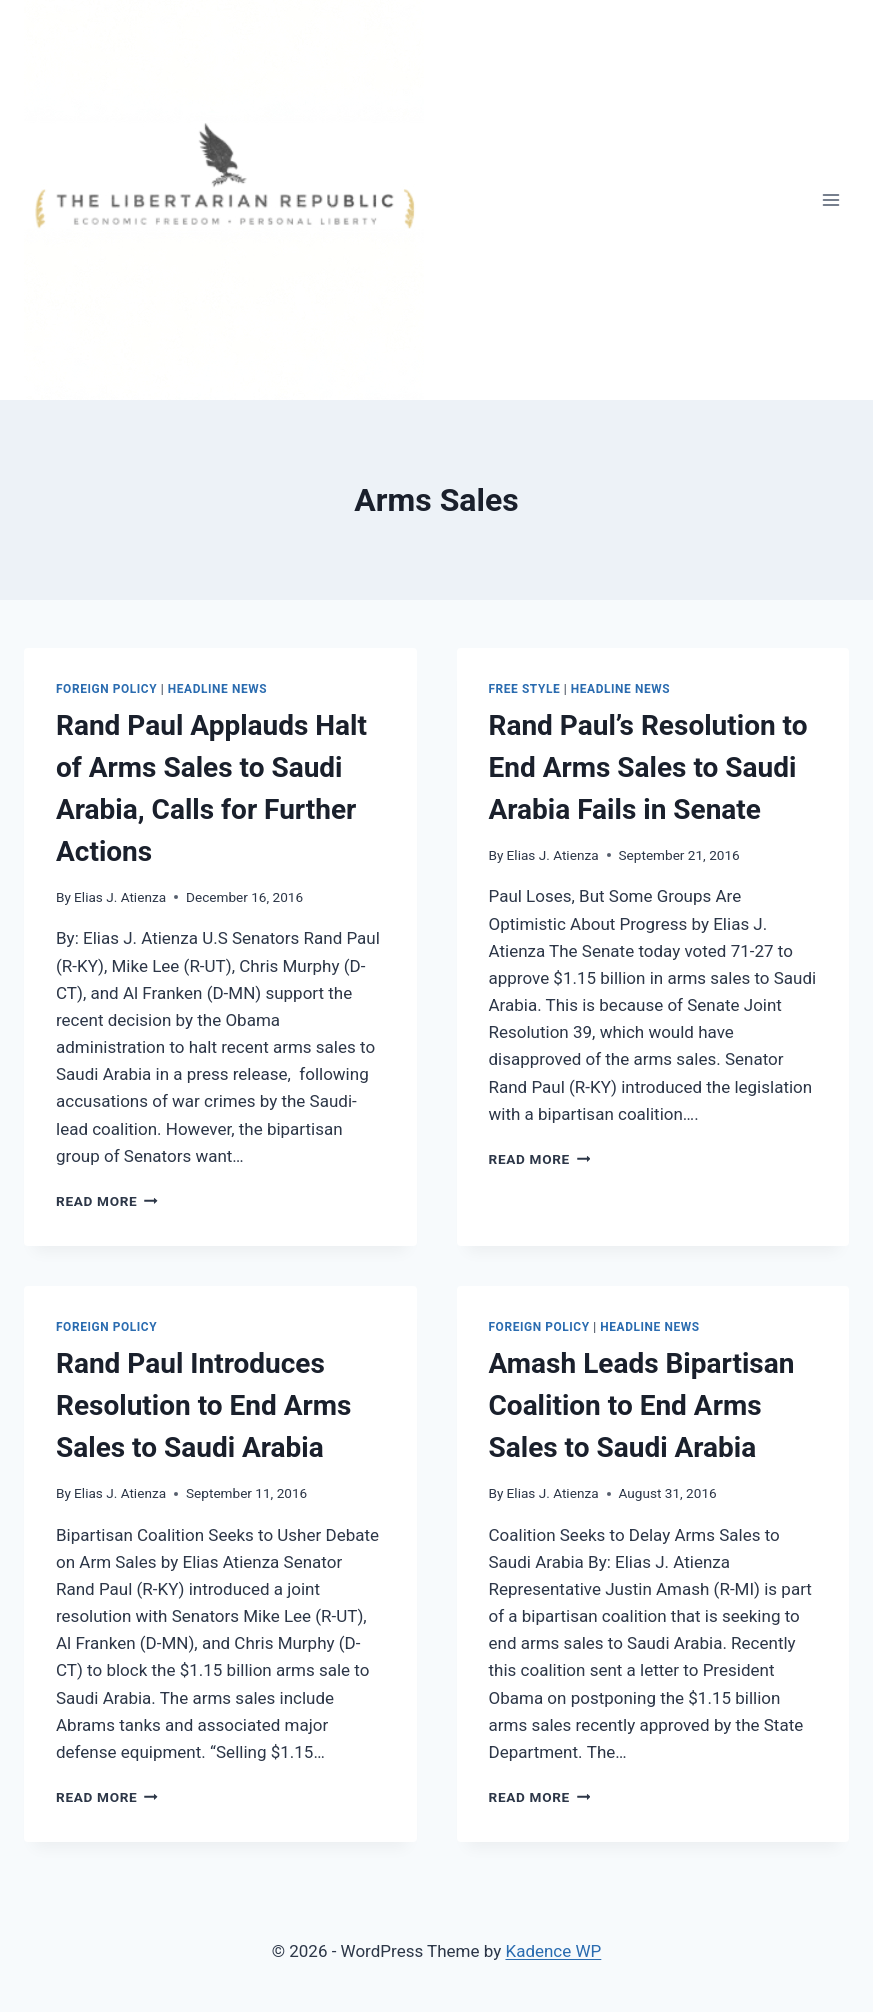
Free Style (525, 689)
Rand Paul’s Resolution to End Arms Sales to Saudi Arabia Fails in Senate (648, 767)
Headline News (217, 689)
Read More (107, 1201)
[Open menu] (830, 199)
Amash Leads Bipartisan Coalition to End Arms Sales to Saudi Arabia (642, 1405)
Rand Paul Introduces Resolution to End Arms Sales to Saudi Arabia (203, 1405)
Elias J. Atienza (120, 897)
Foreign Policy (106, 689)
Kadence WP (553, 1951)
